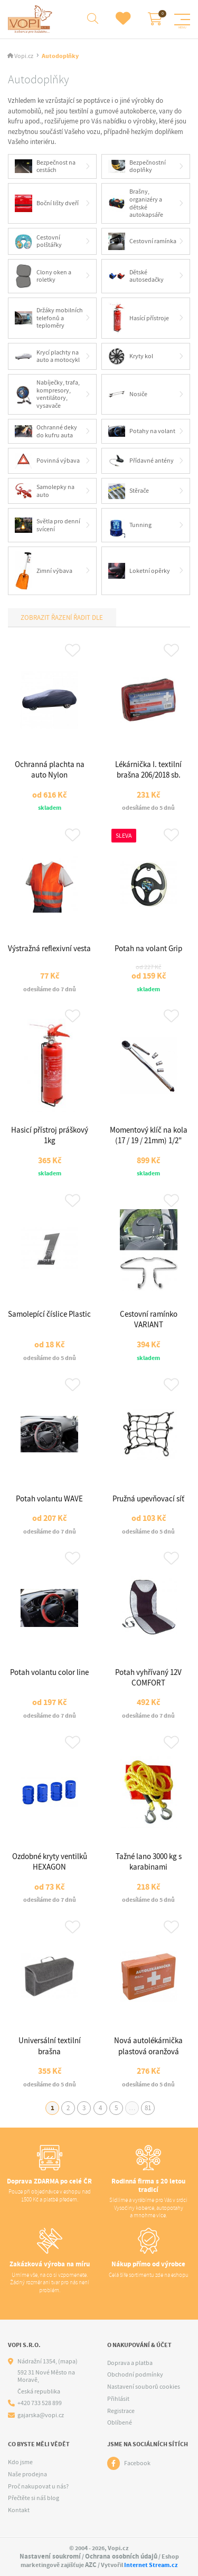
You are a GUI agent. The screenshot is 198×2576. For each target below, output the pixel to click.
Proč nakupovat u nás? (38, 2486)
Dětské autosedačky (136, 276)
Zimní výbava (43, 570)
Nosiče (128, 394)
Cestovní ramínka (142, 241)
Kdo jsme (20, 2462)
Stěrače (128, 491)
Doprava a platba (130, 2363)
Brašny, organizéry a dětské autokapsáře (136, 203)
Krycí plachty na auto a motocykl (47, 356)
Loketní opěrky (139, 571)
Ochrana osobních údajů (121, 2556)
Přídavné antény (141, 461)
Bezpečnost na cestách (45, 166)
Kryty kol (131, 356)
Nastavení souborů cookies (143, 2386)
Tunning (130, 525)
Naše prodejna (27, 2474)
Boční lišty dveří (47, 203)
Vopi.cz (23, 56)
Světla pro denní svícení (47, 525)
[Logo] (31, 19)
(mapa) (68, 2361)
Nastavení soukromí (50, 2556)
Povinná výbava (47, 461)
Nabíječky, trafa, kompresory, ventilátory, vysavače (47, 394)
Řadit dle (87, 617)
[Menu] (182, 19)
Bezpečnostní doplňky (137, 166)
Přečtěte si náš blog (33, 2498)
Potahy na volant (142, 431)
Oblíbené (119, 2422)
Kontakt (19, 2510)
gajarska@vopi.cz (40, 2415)
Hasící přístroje (138, 318)
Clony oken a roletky (43, 276)
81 (148, 2107)
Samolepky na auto (44, 491)
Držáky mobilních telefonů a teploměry (49, 318)
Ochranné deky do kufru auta (46, 431)
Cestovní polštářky (38, 241)
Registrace (121, 2411)
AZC (91, 2564)
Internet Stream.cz (151, 2565)
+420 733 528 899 (39, 2403)
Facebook (137, 2463)
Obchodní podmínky (135, 2374)
